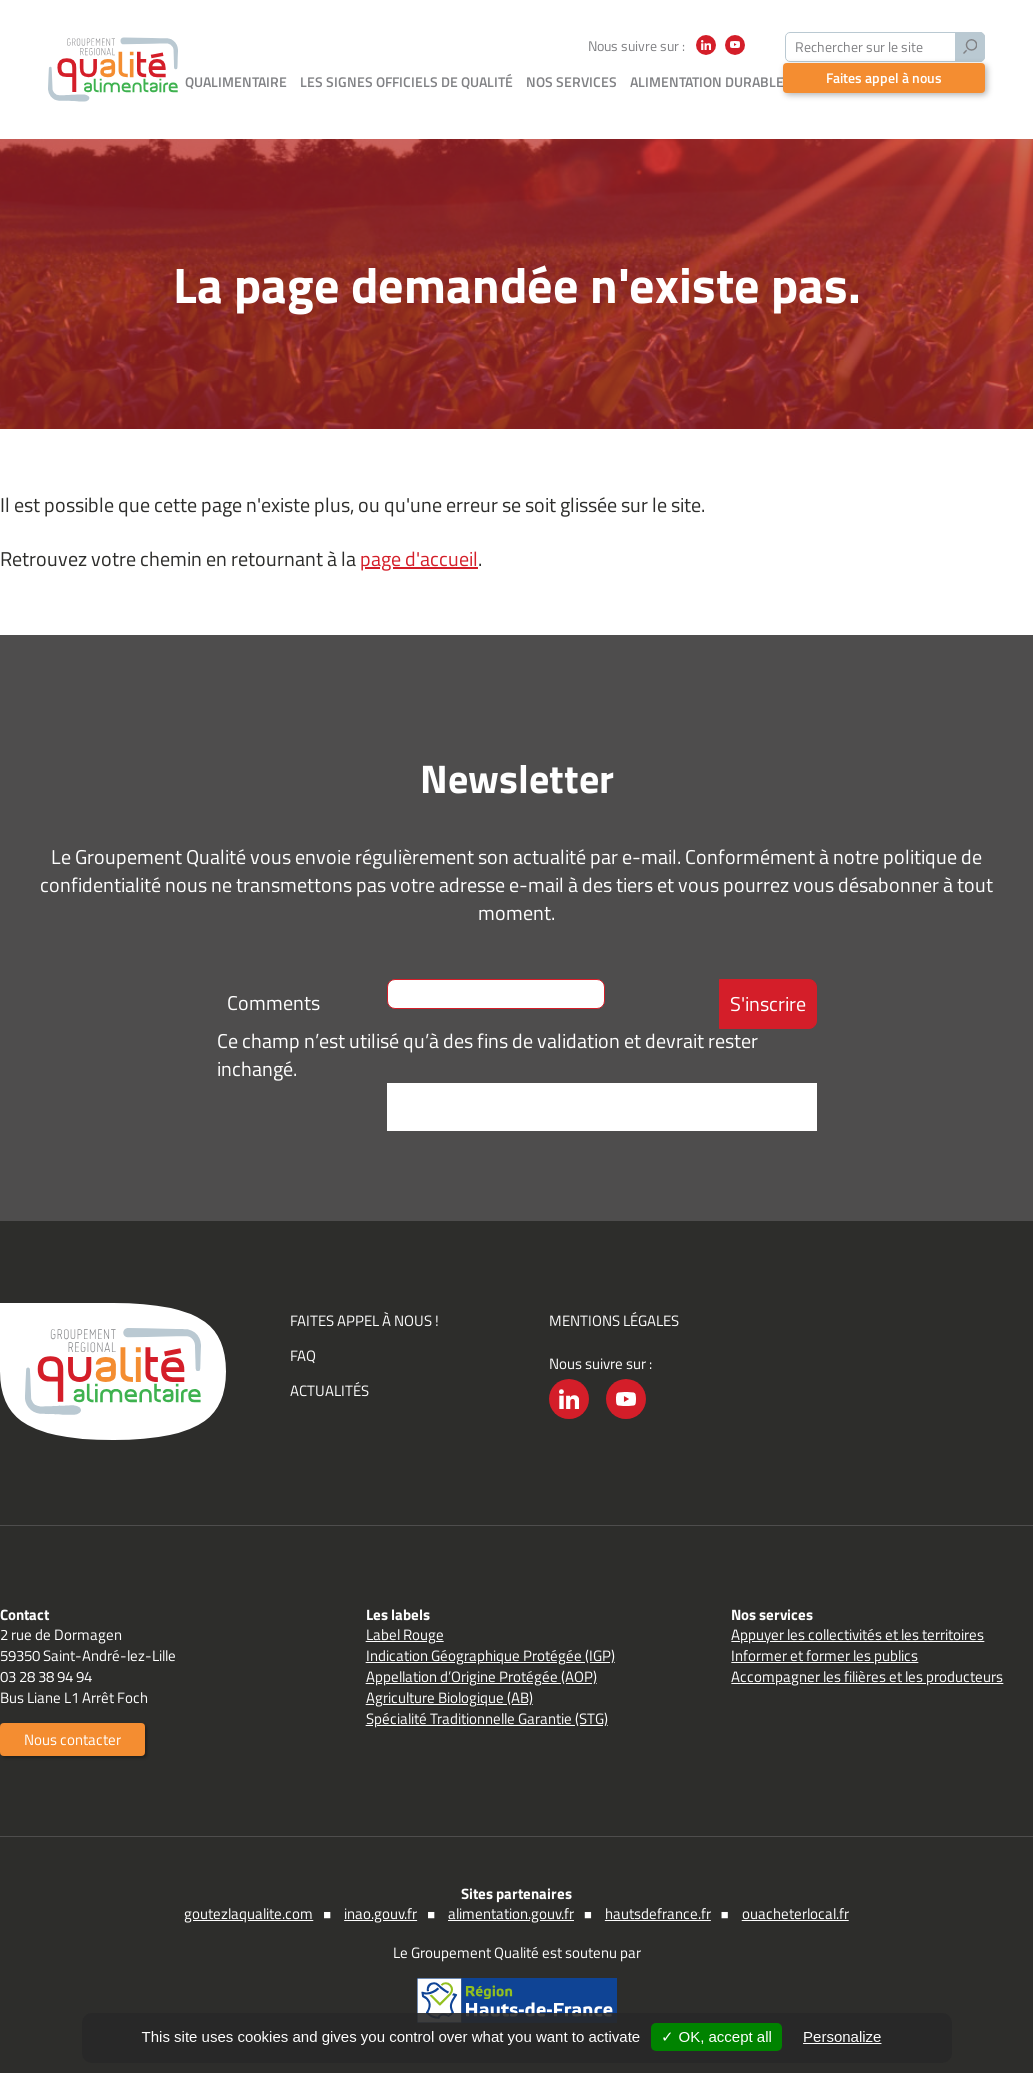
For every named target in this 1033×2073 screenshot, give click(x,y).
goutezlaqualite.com (248, 1913)
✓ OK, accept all (716, 2036)
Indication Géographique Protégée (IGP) (490, 1655)
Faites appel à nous (884, 77)
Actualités (329, 1390)
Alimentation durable (707, 81)
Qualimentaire (236, 81)
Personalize (842, 2036)
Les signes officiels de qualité (406, 81)
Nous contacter (72, 1739)
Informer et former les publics (824, 1655)
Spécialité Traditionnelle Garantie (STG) (487, 1718)
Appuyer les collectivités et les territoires (857, 1634)
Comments (273, 1002)
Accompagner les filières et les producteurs (867, 1676)
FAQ (303, 1355)
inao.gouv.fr (380, 1913)
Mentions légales (614, 1320)
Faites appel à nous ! (364, 1320)
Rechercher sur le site (859, 46)
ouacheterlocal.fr (795, 1913)
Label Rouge (405, 1634)
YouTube (735, 54)
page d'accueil (419, 558)
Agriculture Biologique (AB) (449, 1697)
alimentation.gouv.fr (511, 1913)
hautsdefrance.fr (658, 1913)
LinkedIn (706, 54)
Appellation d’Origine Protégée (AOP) (481, 1676)
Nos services (571, 81)
